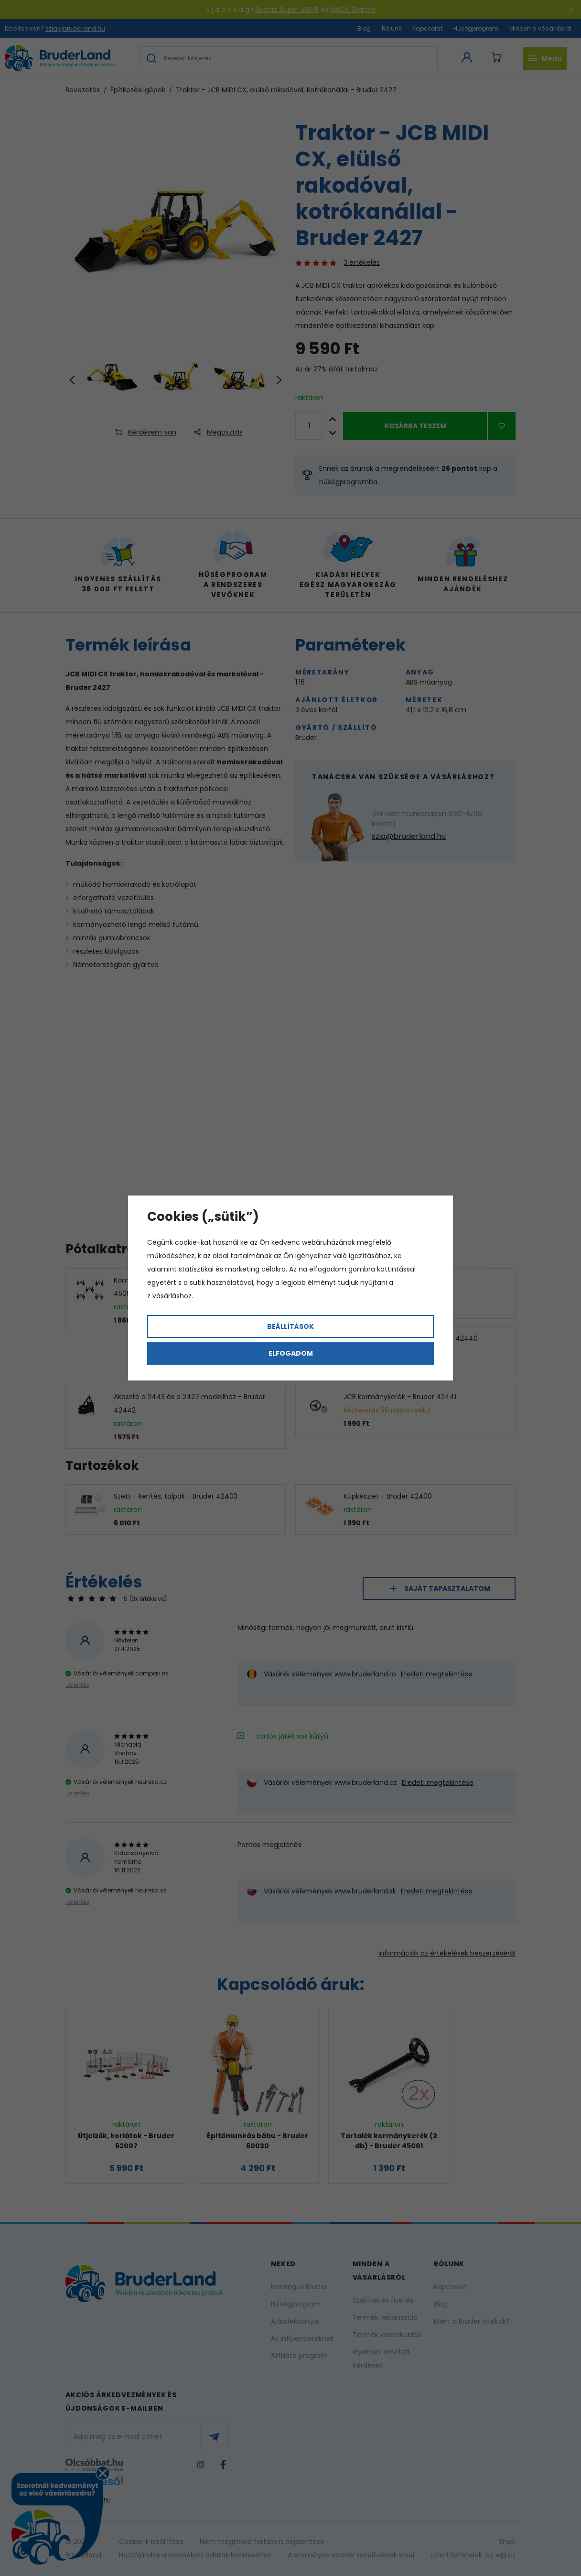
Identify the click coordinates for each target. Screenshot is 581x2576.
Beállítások (290, 1326)
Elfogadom (291, 1353)
